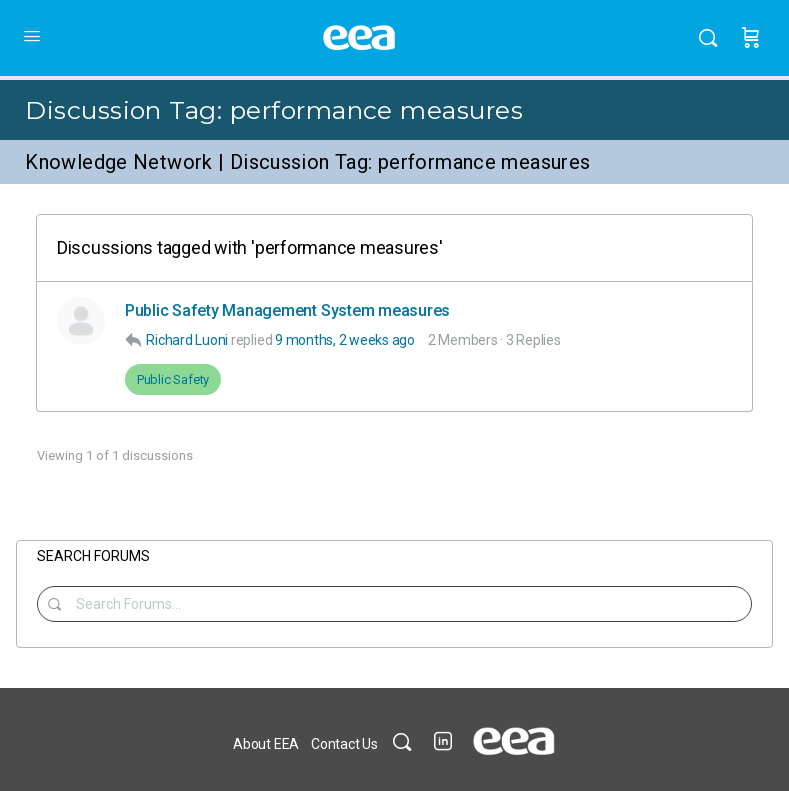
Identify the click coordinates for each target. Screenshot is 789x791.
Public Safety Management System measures (287, 310)
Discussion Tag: (274, 110)
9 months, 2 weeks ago (345, 340)
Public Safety (173, 379)
